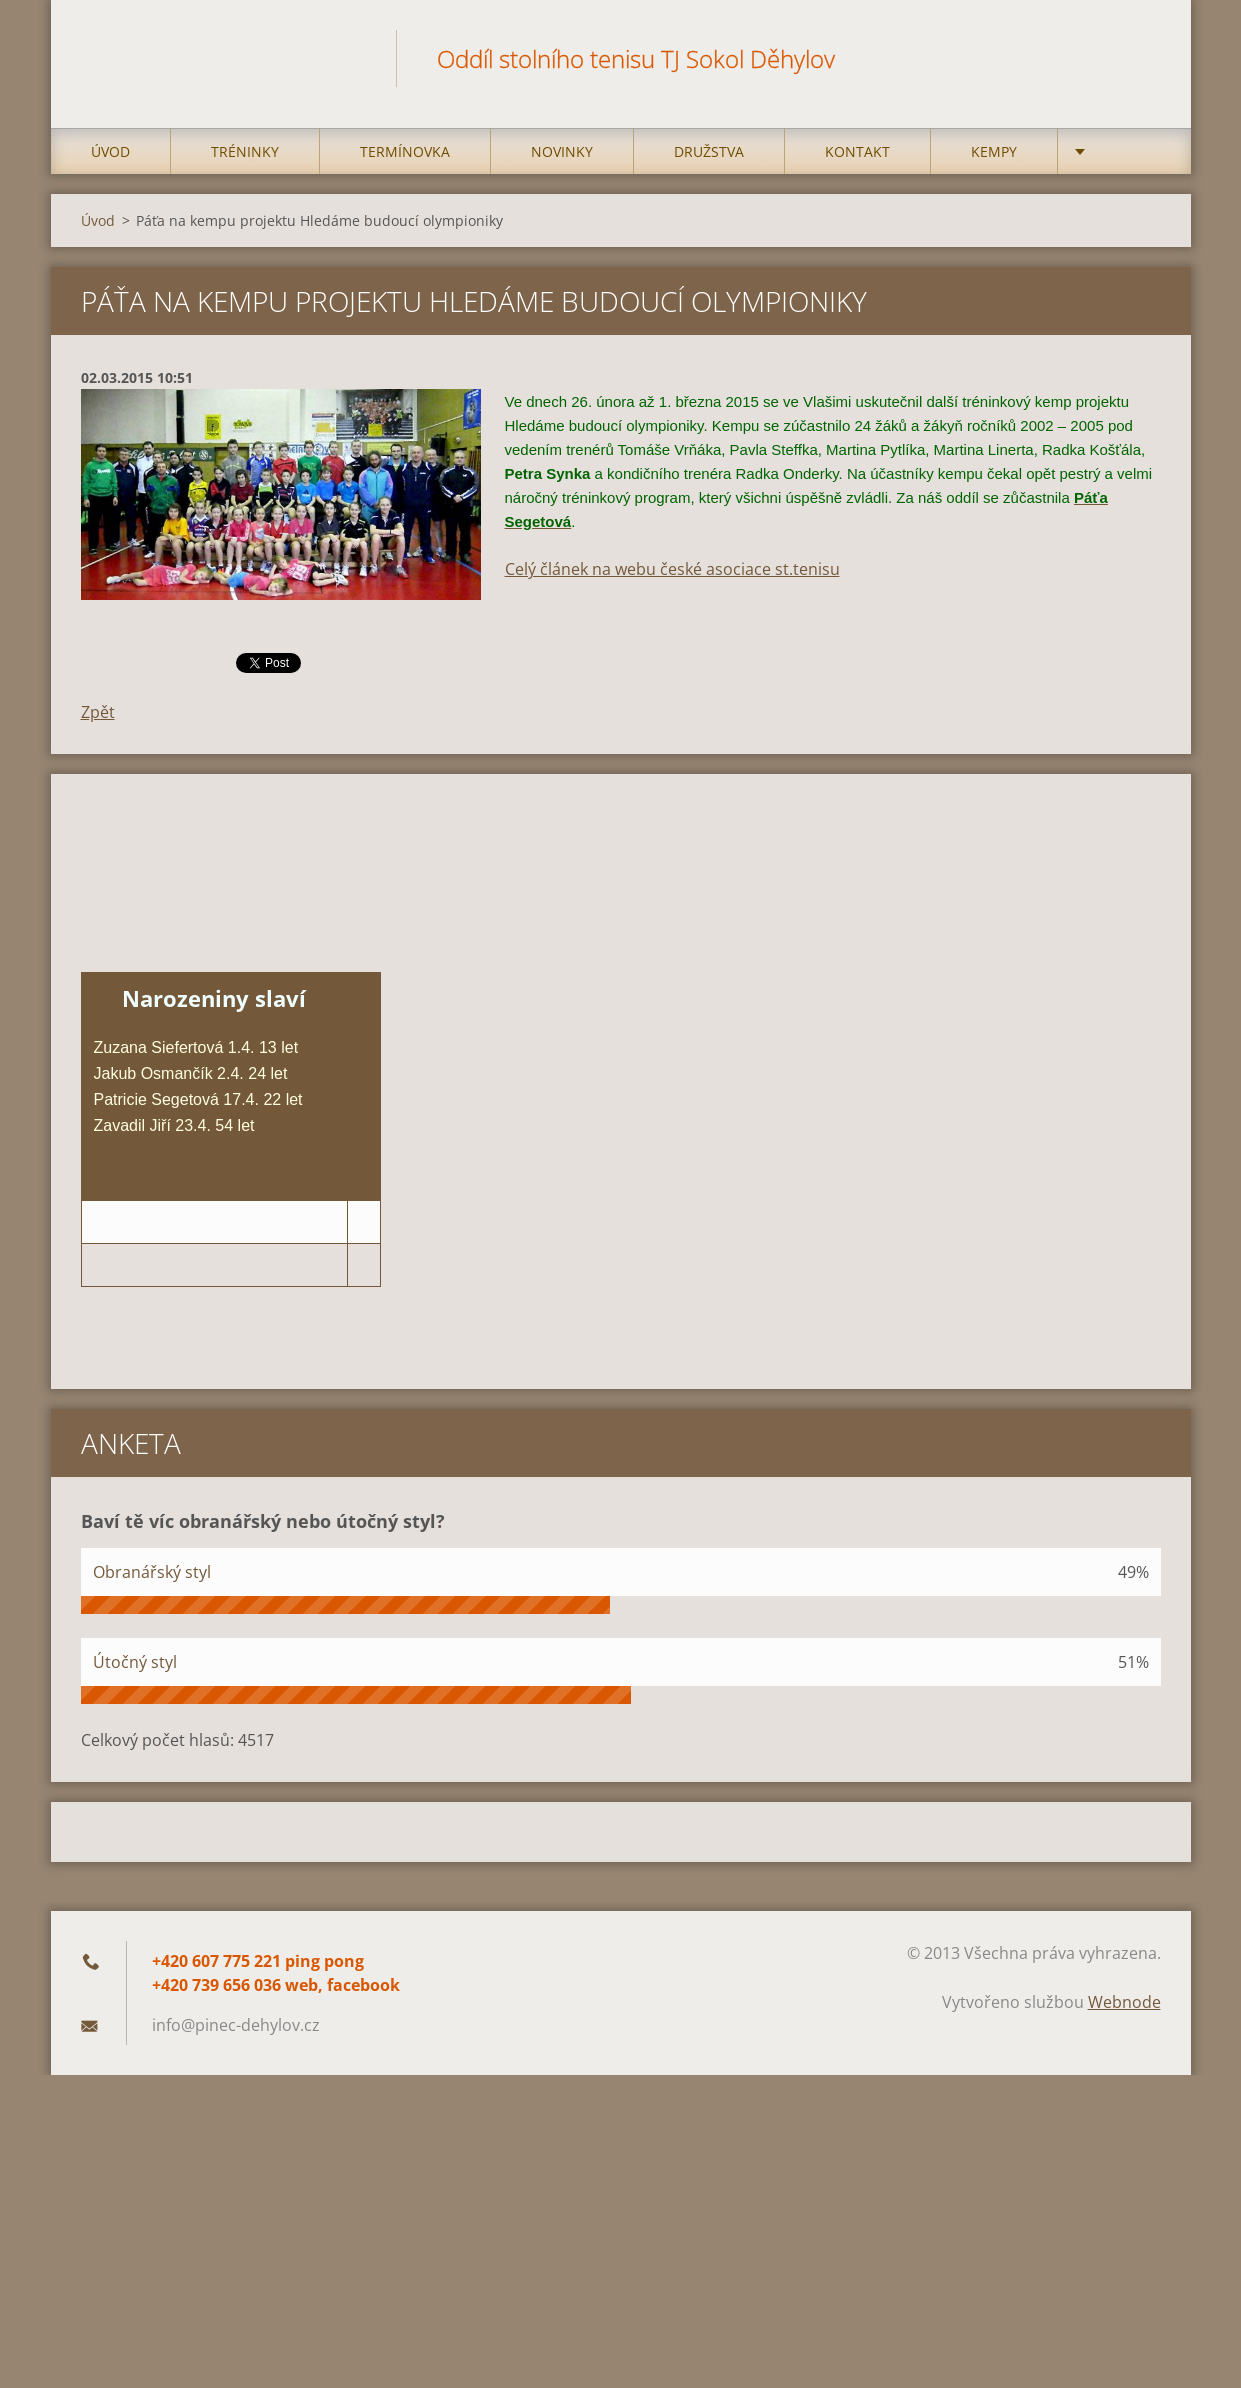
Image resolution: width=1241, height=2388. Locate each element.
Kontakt (857, 151)
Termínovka (405, 151)
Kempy (994, 151)
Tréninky (245, 151)
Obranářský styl (152, 1572)
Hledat (1139, 58)
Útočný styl (135, 1662)
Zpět (98, 712)
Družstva (709, 151)
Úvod (110, 151)
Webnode (1124, 2002)
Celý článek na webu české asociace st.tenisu (672, 569)
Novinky (562, 151)
